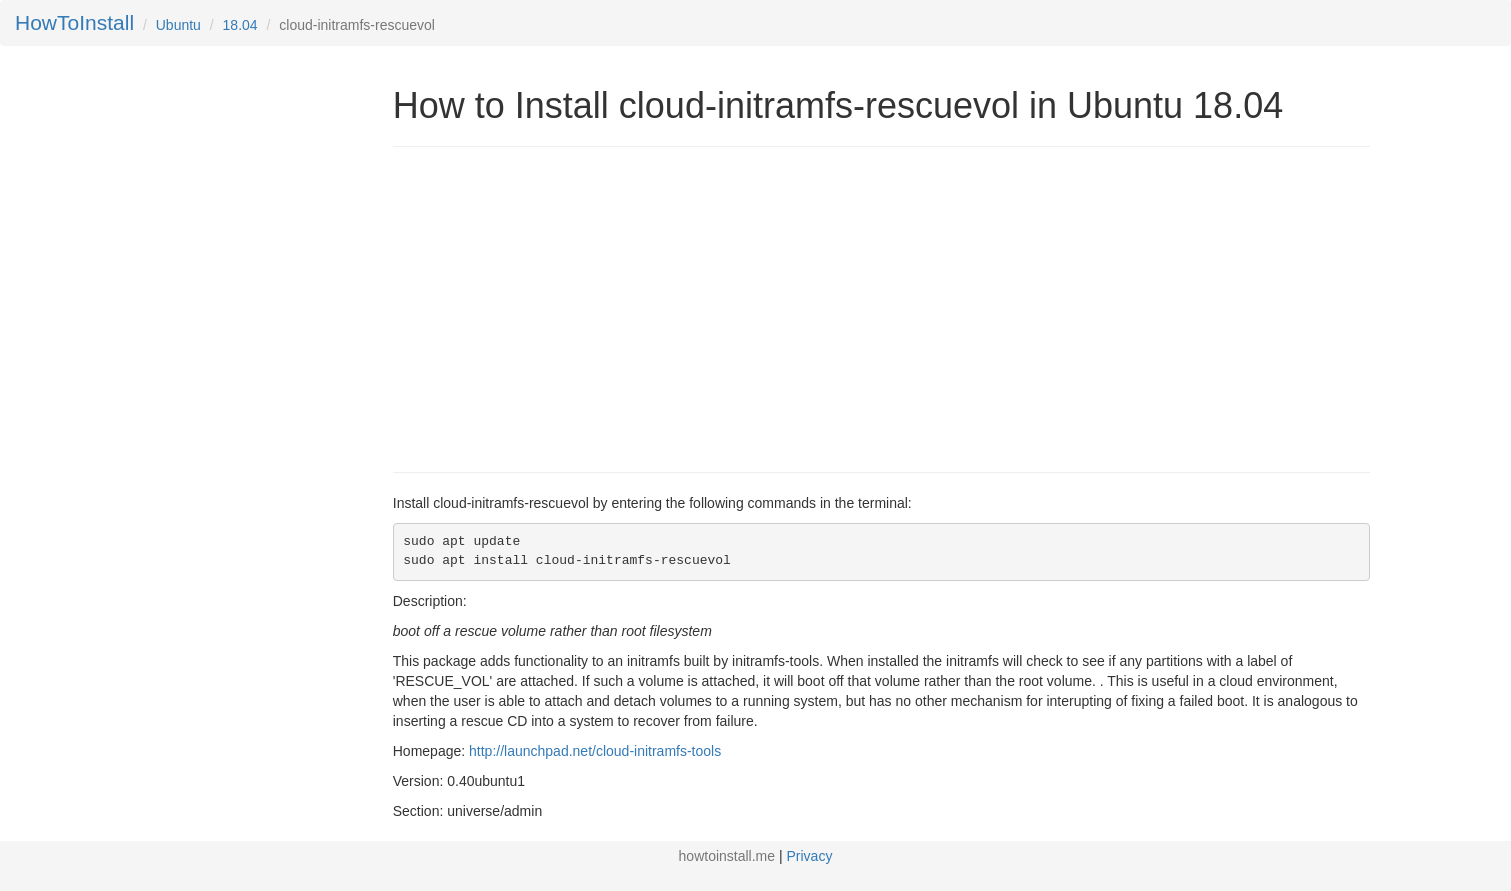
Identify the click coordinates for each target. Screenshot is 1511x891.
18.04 (240, 25)
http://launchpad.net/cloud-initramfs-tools (595, 751)
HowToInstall (74, 22)
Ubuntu (178, 25)
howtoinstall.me (727, 856)
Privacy (810, 856)
